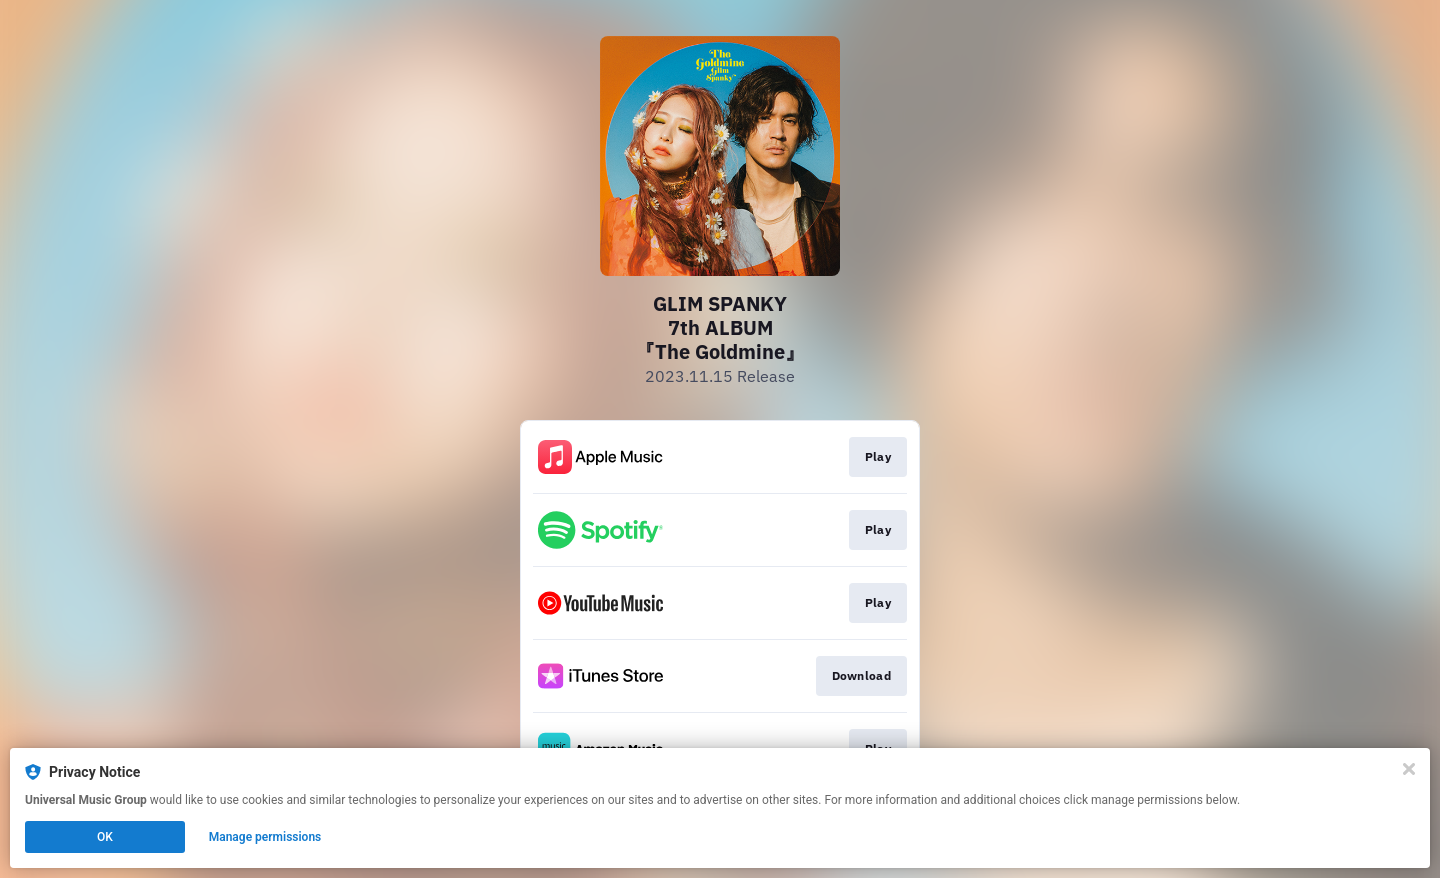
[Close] (1409, 769)
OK (105, 837)
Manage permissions (265, 837)
